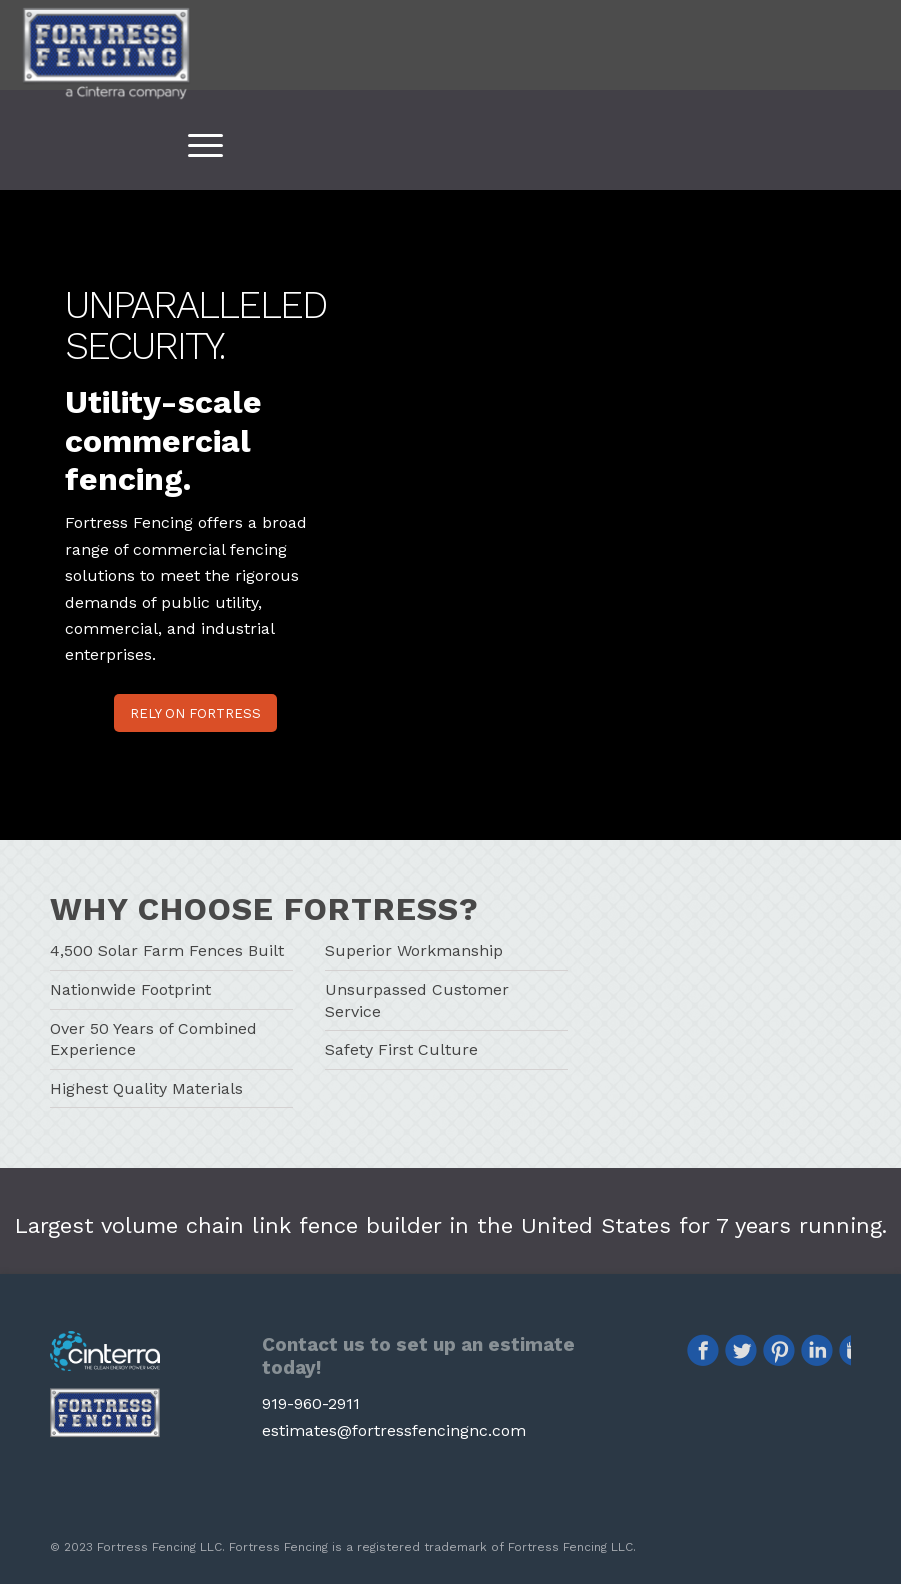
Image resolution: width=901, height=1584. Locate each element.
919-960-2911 (311, 1403)
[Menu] (195, 145)
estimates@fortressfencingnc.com (394, 1430)
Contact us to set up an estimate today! (418, 1356)
